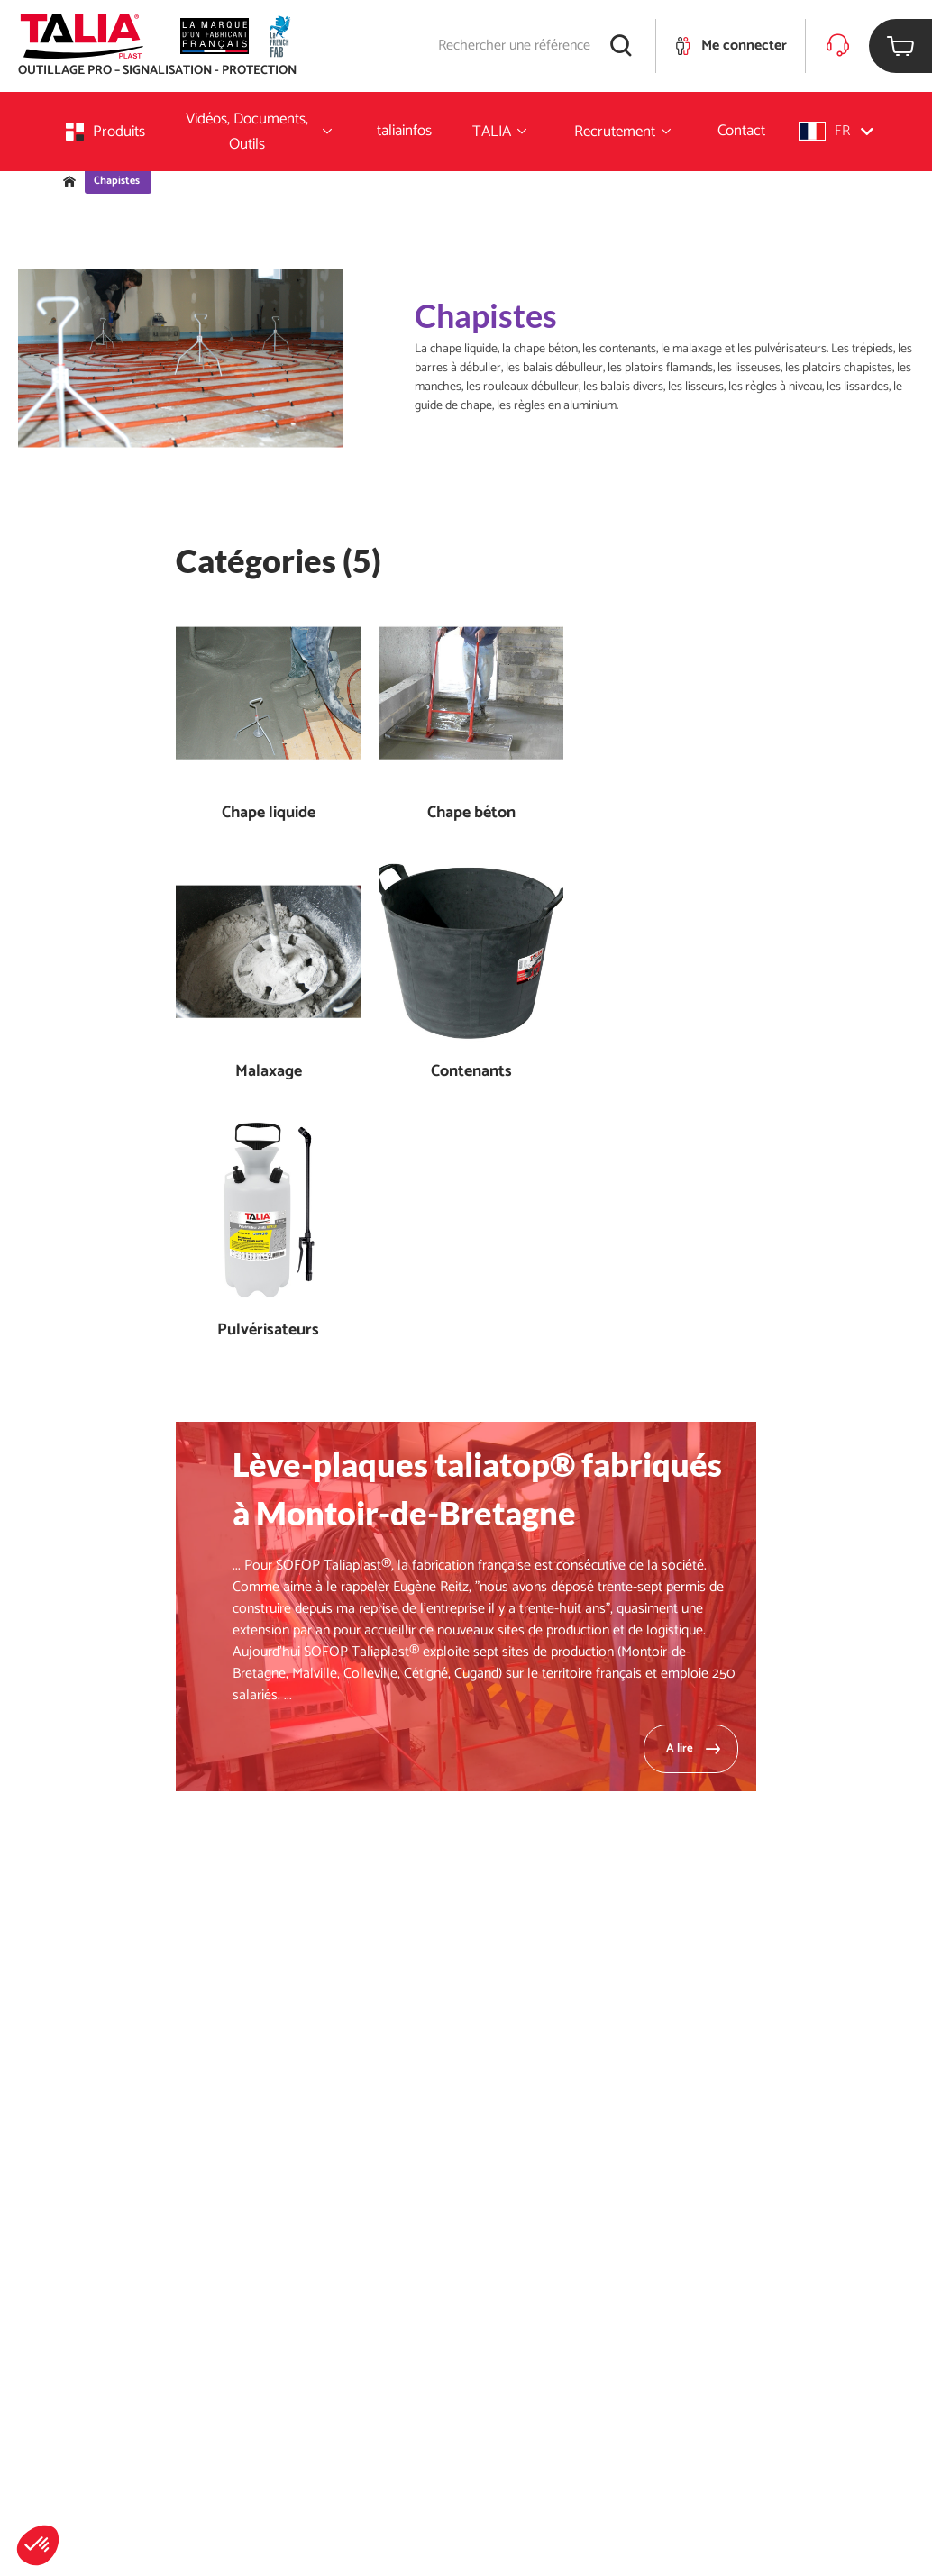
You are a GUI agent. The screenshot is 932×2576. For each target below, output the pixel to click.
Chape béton (471, 813)
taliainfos (404, 130)
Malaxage (268, 1072)
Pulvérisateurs (268, 1330)
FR (836, 131)
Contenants (471, 1072)
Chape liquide (268, 813)
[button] (37, 2545)
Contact (741, 130)
